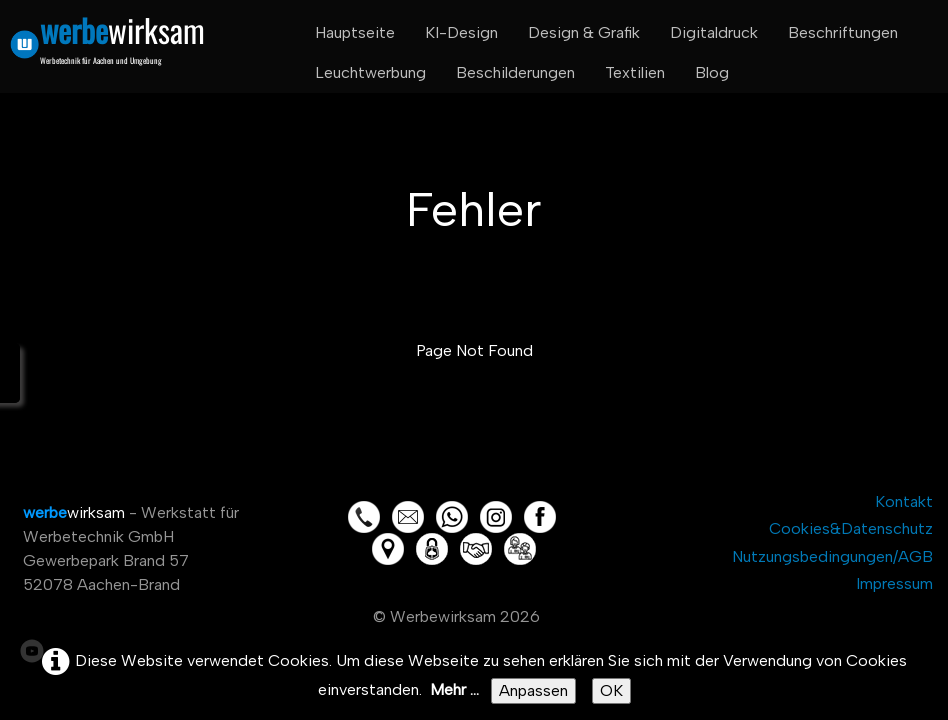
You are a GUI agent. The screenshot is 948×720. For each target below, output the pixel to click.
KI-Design (461, 32)
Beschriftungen (843, 32)
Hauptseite (355, 32)
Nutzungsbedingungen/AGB (832, 556)
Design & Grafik (584, 32)
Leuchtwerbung (370, 72)
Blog (712, 72)
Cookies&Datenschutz (851, 528)
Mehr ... (454, 689)
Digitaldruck (714, 32)
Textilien (635, 72)
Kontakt (904, 501)
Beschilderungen (515, 72)
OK (611, 690)
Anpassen (533, 690)
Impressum (894, 583)
